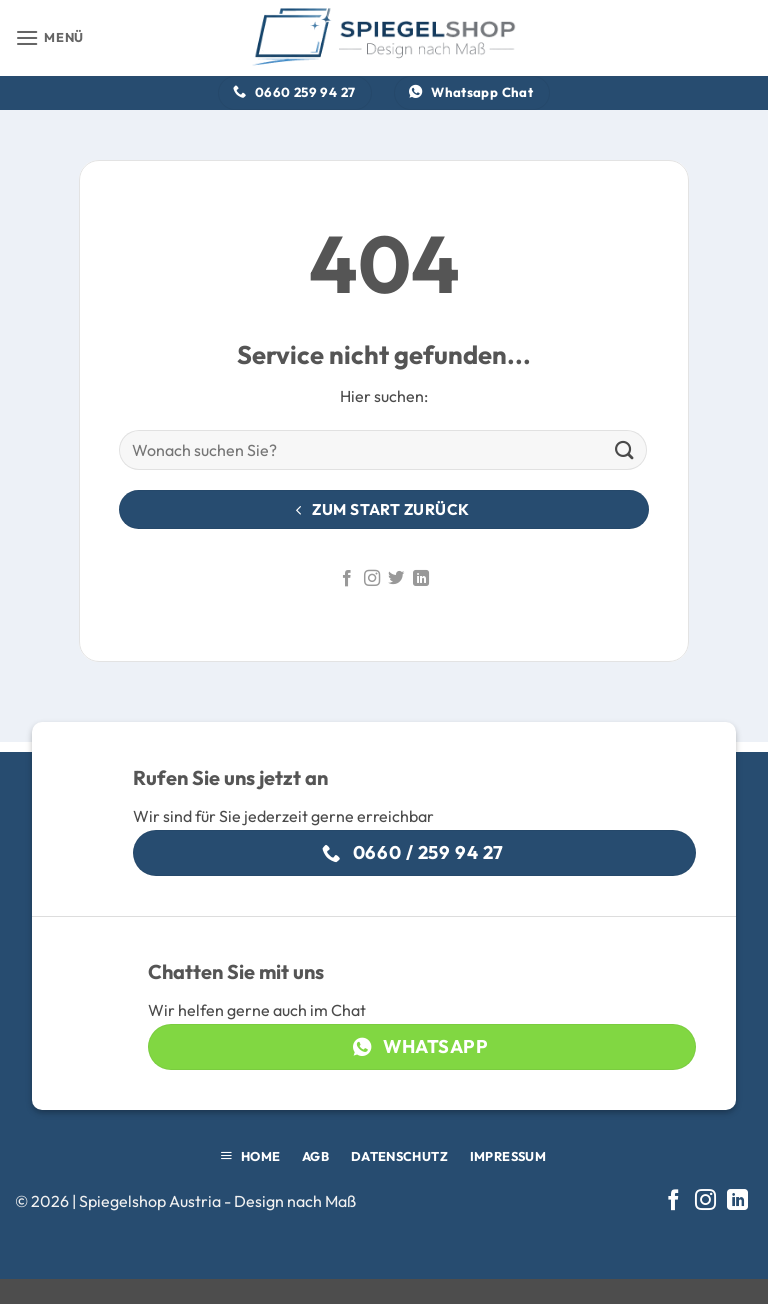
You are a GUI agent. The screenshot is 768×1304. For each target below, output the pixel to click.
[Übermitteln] (625, 450)
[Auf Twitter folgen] (396, 579)
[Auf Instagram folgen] (372, 579)
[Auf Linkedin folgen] (421, 579)
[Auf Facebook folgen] (347, 579)
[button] (49, 37)
